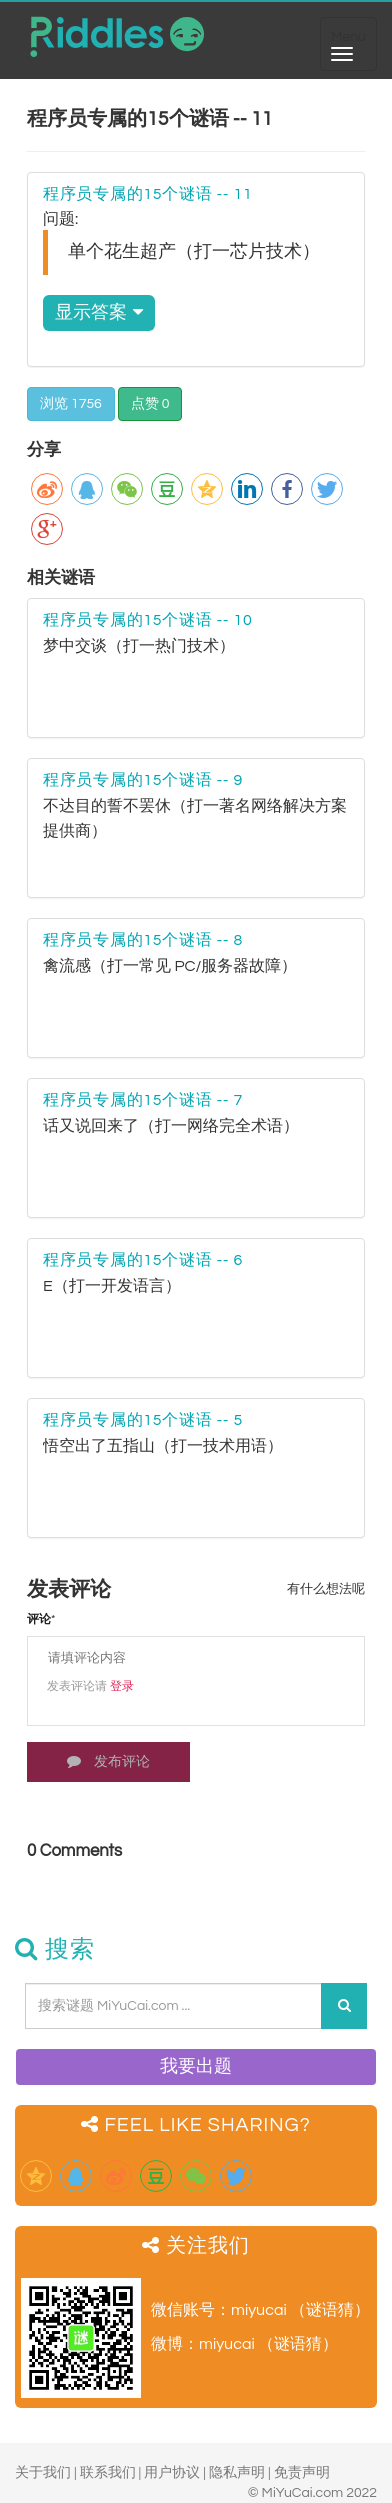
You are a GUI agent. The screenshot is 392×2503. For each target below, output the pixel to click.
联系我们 (108, 2473)
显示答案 (99, 312)
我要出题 (196, 2066)
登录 (122, 1686)
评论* (41, 1619)
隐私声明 (237, 2473)
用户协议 (172, 2473)
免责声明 (302, 2473)
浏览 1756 (71, 404)
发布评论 (108, 1761)
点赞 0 (150, 404)
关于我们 (43, 2473)
